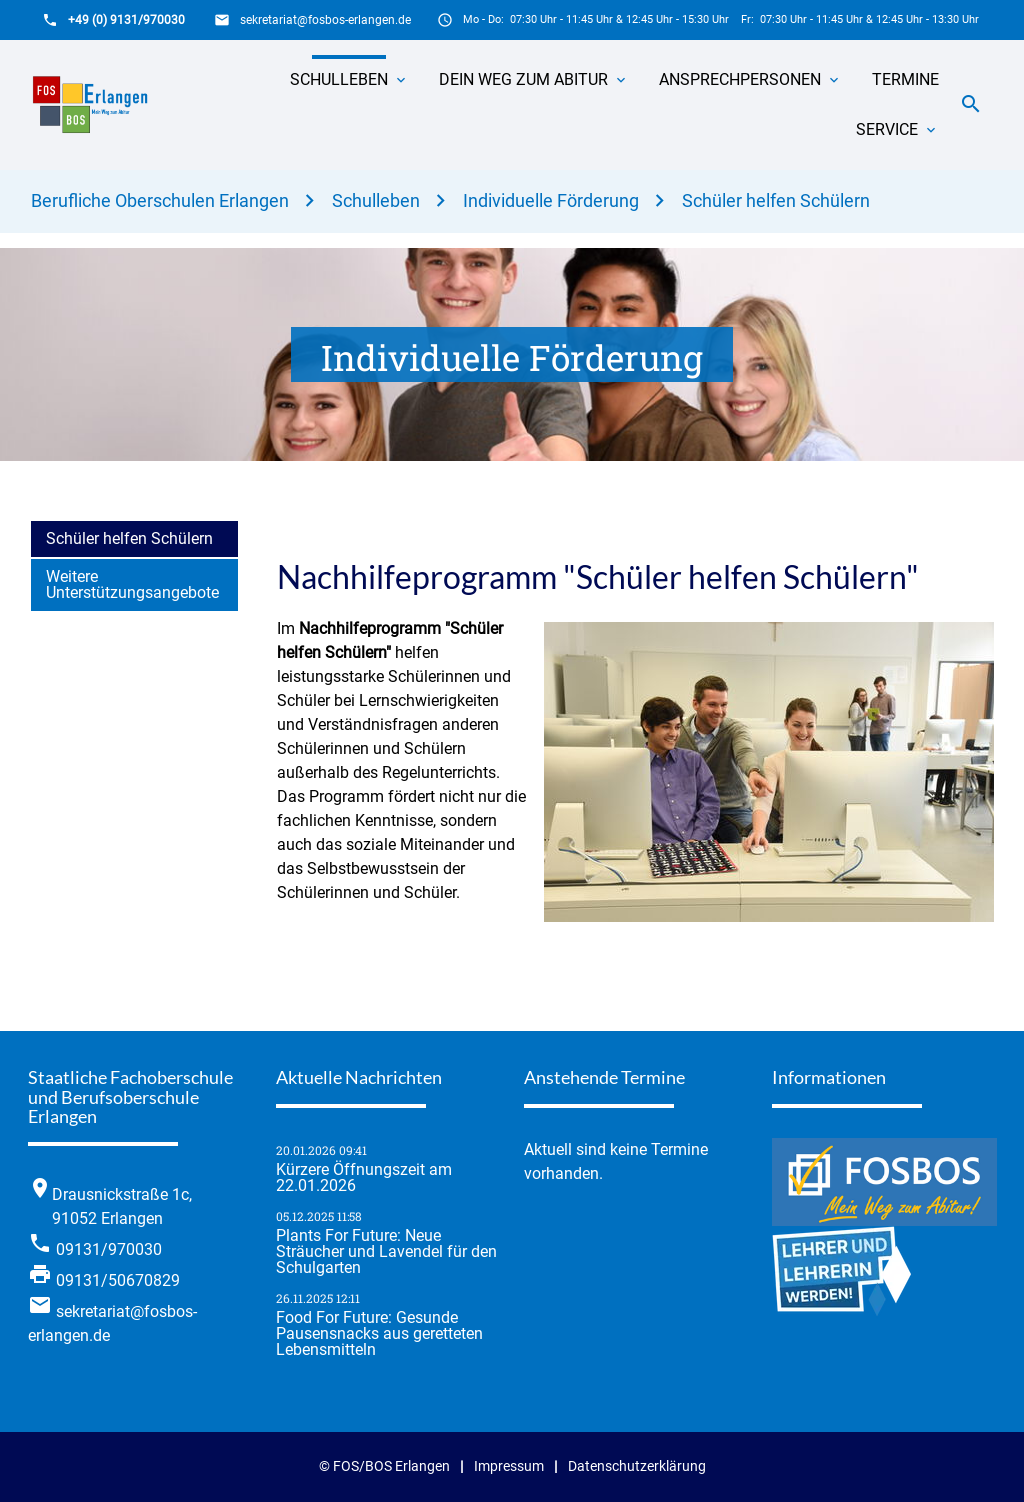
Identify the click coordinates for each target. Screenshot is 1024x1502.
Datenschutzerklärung (637, 1466)
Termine (905, 79)
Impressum (509, 1466)
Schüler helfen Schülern (776, 200)
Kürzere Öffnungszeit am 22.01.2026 (364, 1178)
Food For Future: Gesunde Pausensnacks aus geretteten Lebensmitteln (379, 1334)
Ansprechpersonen (740, 79)
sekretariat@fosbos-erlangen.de (325, 20)
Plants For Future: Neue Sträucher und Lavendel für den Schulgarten (386, 1252)
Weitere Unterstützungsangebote (132, 584)
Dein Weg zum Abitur (523, 79)
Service (887, 129)
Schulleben (339, 79)
